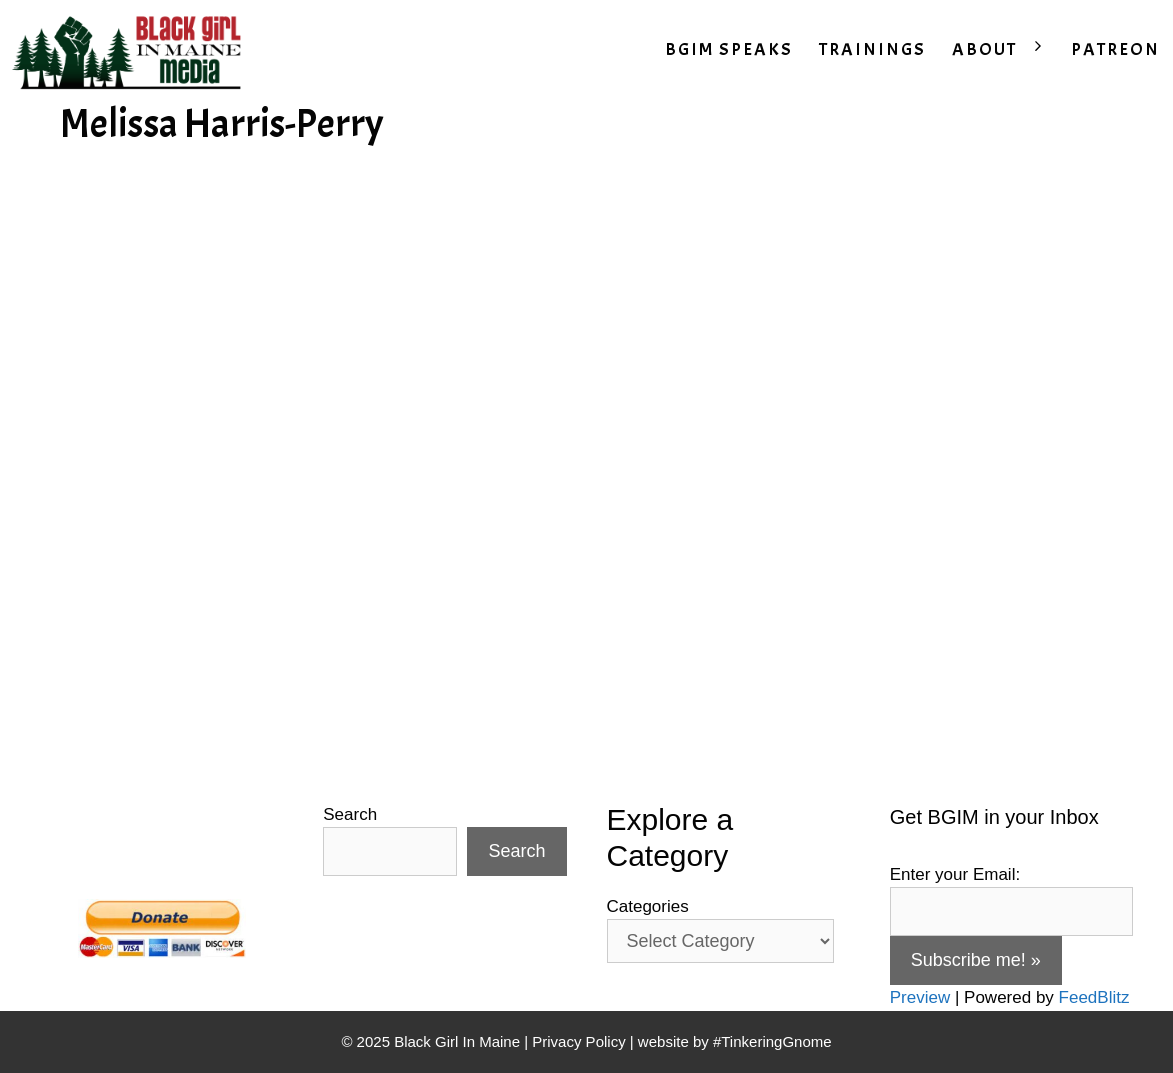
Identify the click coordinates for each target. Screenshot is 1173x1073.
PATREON (1115, 49)
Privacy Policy (578, 1041)
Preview (920, 997)
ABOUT (1005, 50)
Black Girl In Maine (459, 1041)
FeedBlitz (1094, 997)
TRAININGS (872, 49)
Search (350, 814)
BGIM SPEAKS (729, 49)
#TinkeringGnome (772, 1041)
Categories (648, 906)
